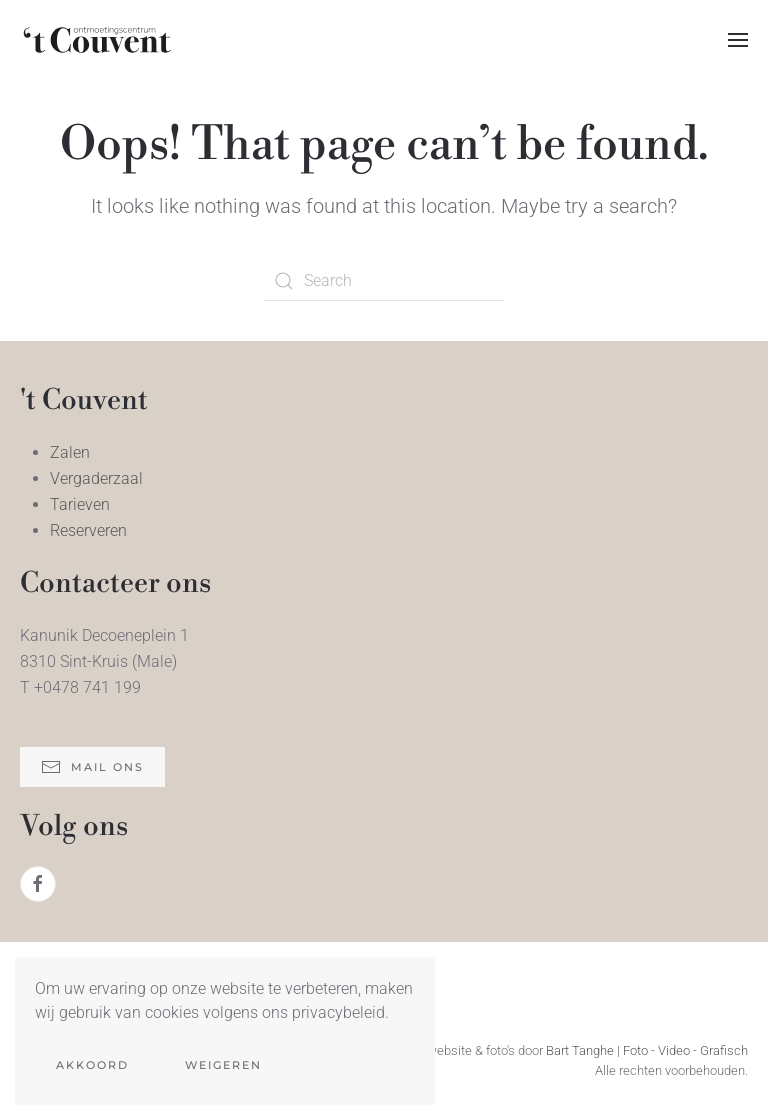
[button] (738, 40)
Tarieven (80, 504)
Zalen (70, 452)
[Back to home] (97, 40)
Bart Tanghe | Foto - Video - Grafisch (647, 1050)
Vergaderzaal (96, 478)
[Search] (384, 281)
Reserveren (88, 530)
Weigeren (223, 1065)
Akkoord (92, 1065)
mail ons (92, 767)
